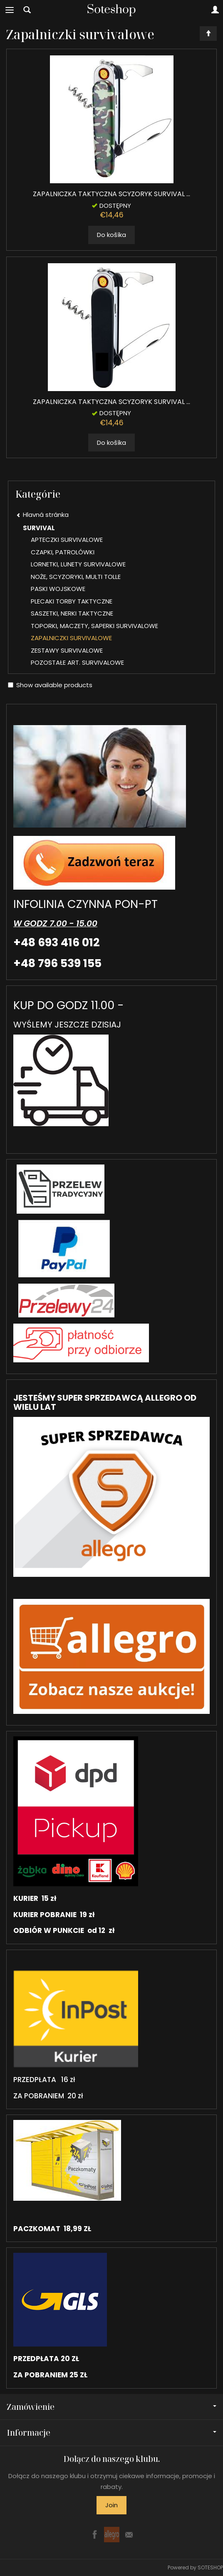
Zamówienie (111, 2406)
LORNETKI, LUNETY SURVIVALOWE (78, 564)
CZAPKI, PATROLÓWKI (62, 552)
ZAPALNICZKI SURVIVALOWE (71, 637)
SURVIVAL (39, 528)
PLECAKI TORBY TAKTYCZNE (71, 601)
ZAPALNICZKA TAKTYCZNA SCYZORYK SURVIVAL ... (111, 194)
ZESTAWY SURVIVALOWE (67, 650)
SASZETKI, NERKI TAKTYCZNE (72, 613)
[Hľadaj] (27, 10)
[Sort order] (208, 33)
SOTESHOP (210, 2567)
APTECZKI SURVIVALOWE (67, 539)
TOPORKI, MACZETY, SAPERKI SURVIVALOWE (94, 625)
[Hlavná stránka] (111, 10)
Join (111, 2505)
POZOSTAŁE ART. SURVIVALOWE (77, 662)
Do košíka (111, 234)
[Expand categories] (9, 10)
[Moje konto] (215, 10)
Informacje (111, 2432)
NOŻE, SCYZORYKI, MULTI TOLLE (76, 576)
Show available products (50, 685)
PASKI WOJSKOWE (58, 588)
